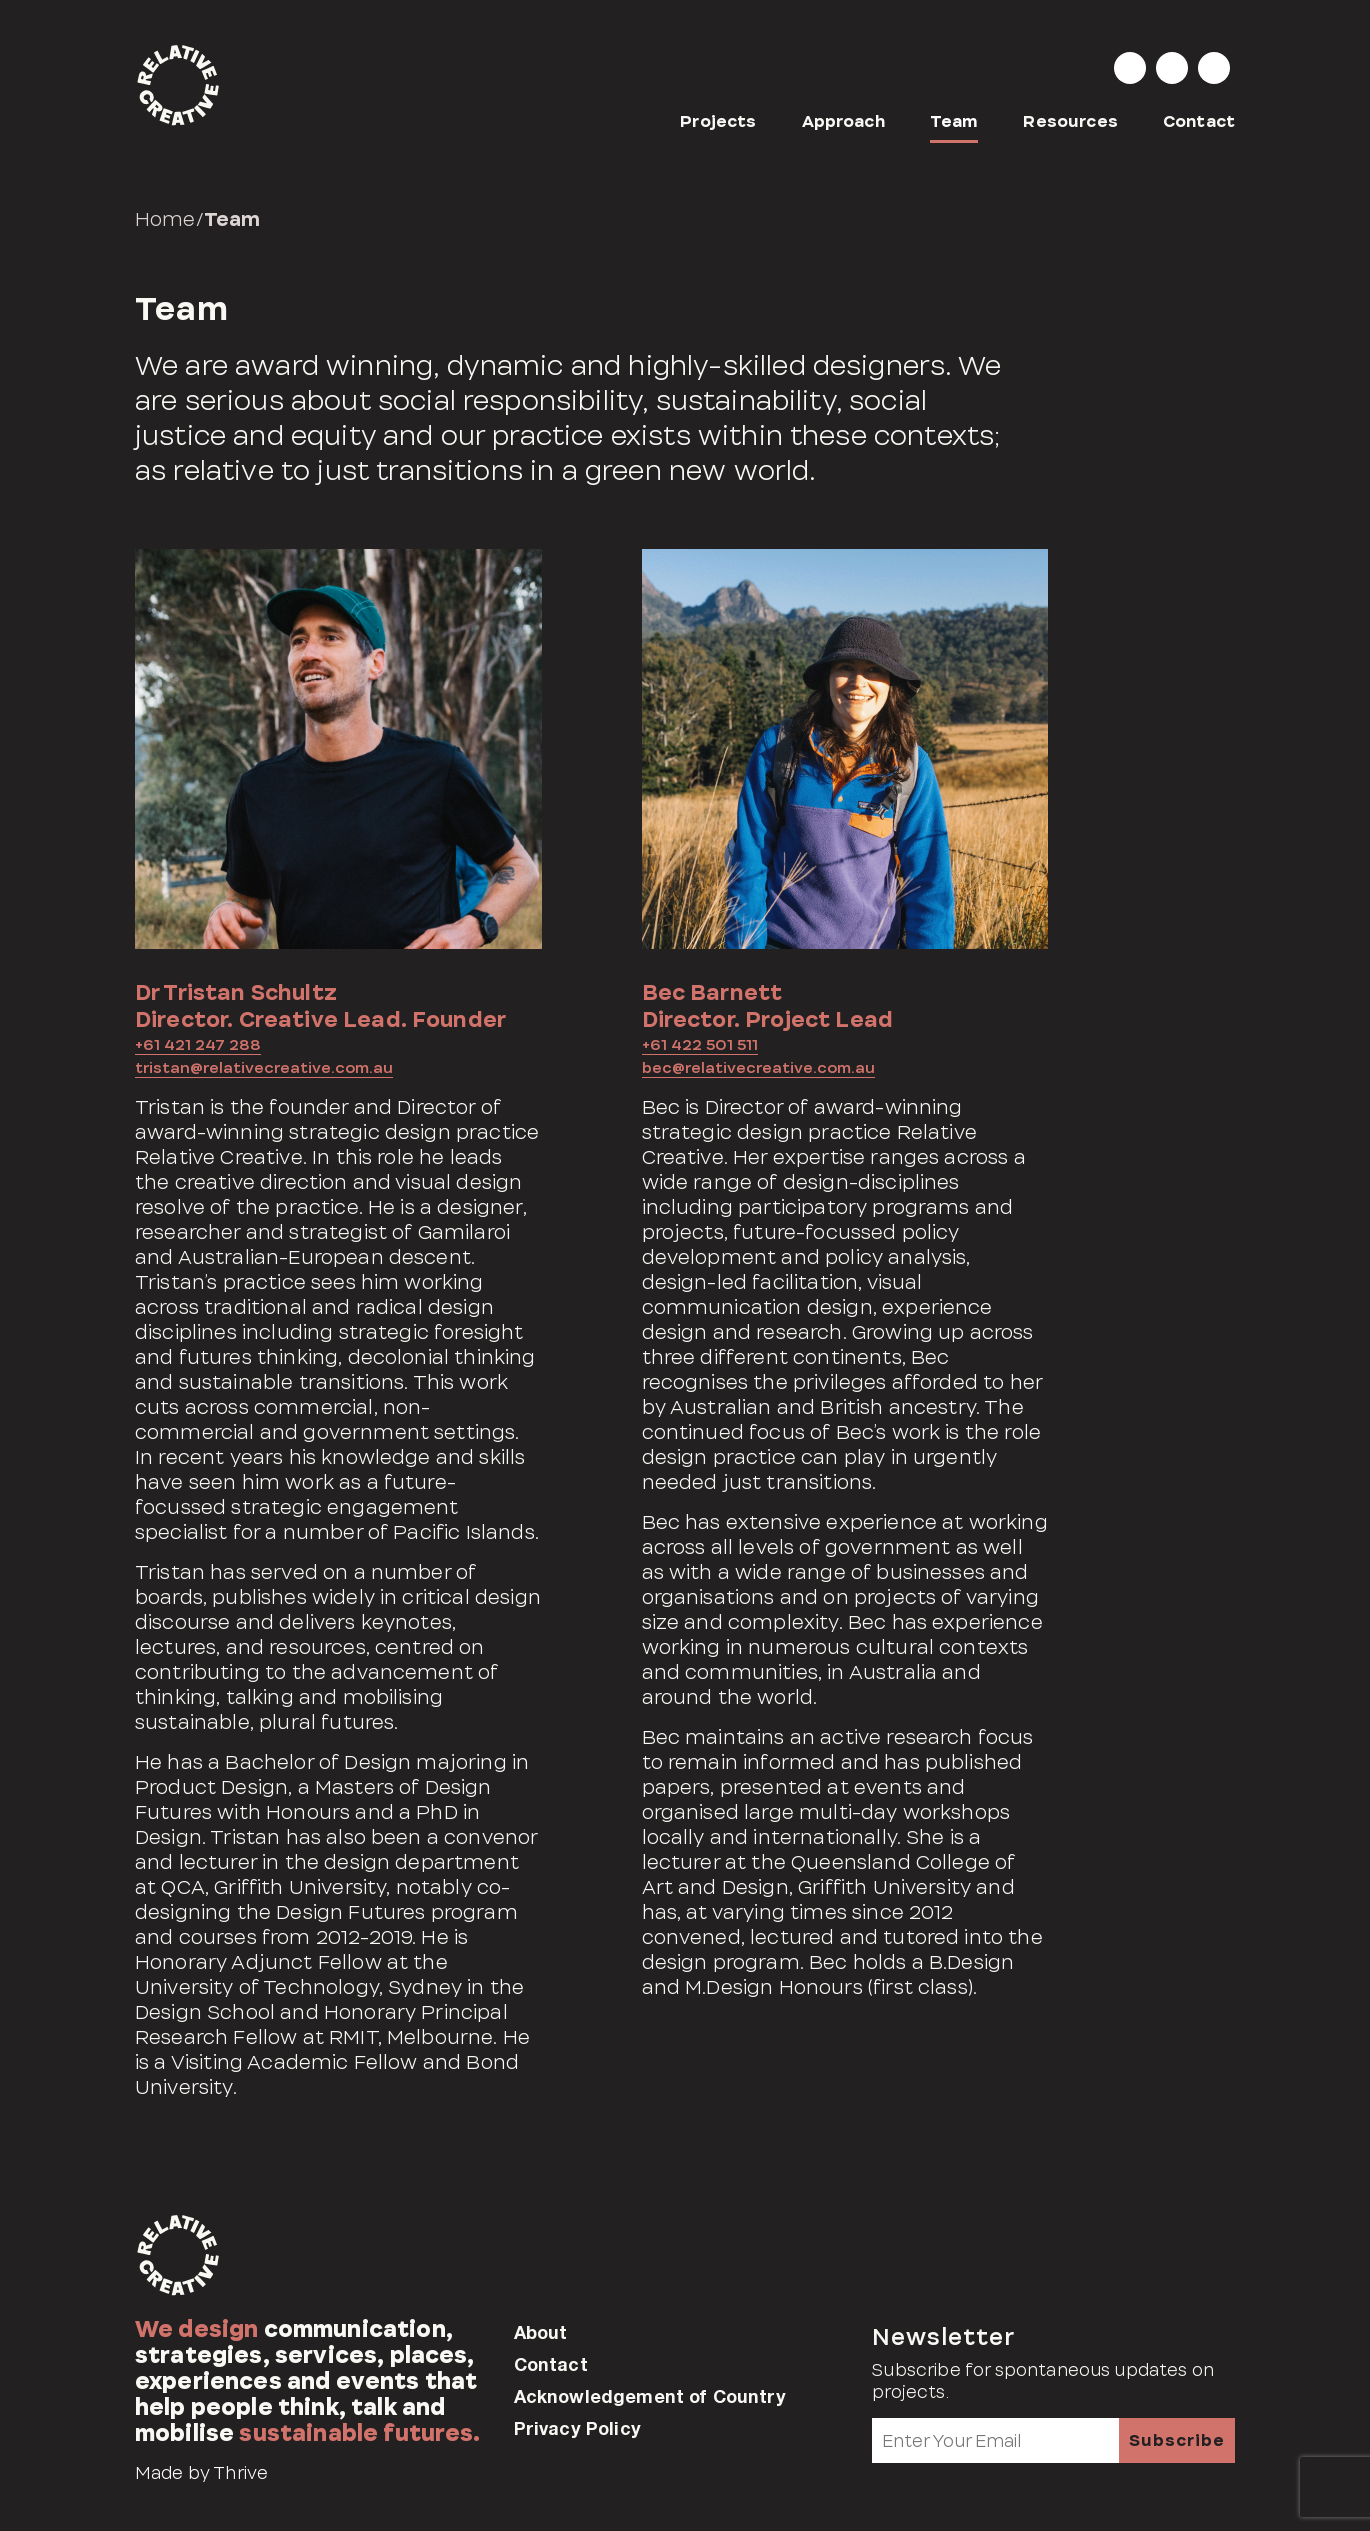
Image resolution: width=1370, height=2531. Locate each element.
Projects (718, 121)
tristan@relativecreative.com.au (264, 1068)
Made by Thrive (201, 2473)
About (541, 2332)
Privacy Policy (577, 2428)
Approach (843, 121)
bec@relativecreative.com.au (758, 1068)
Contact (1199, 121)
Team (954, 121)
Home (165, 219)
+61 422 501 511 (700, 1045)
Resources (1070, 121)
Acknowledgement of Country (650, 2396)
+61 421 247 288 (198, 1045)
